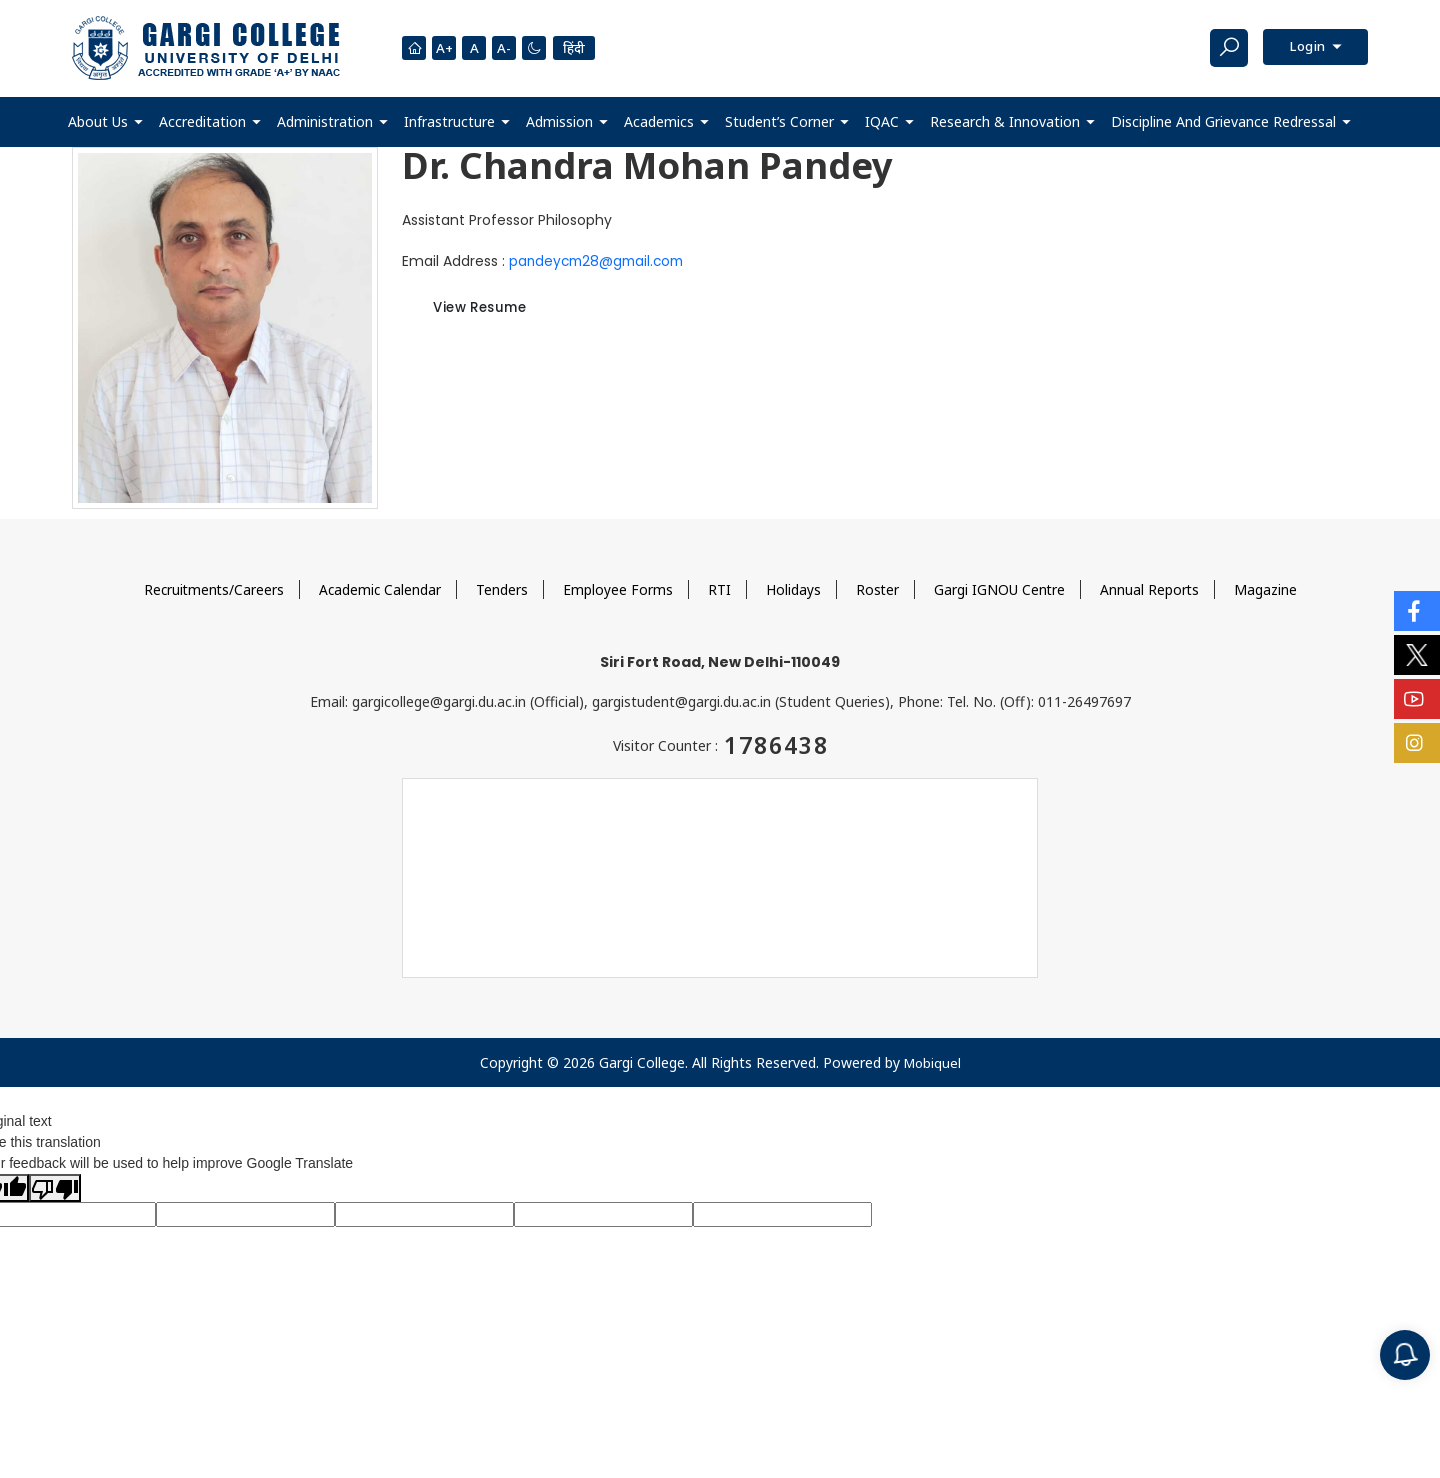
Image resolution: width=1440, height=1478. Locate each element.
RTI (720, 588)
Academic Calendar (380, 588)
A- (507, 48)
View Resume (490, 309)
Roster (879, 588)
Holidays (794, 588)
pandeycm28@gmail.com (600, 261)
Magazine (1269, 588)
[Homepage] (414, 48)
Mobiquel (932, 1061)
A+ (445, 48)
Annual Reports (1153, 588)
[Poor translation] (55, 1187)
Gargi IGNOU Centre (1002, 588)
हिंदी (579, 47)
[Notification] (1405, 1355)
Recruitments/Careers (211, 588)
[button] (105, 121)
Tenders (503, 588)
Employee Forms (619, 588)
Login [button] (1305, 47)
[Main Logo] (206, 48)
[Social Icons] (1417, 611)
